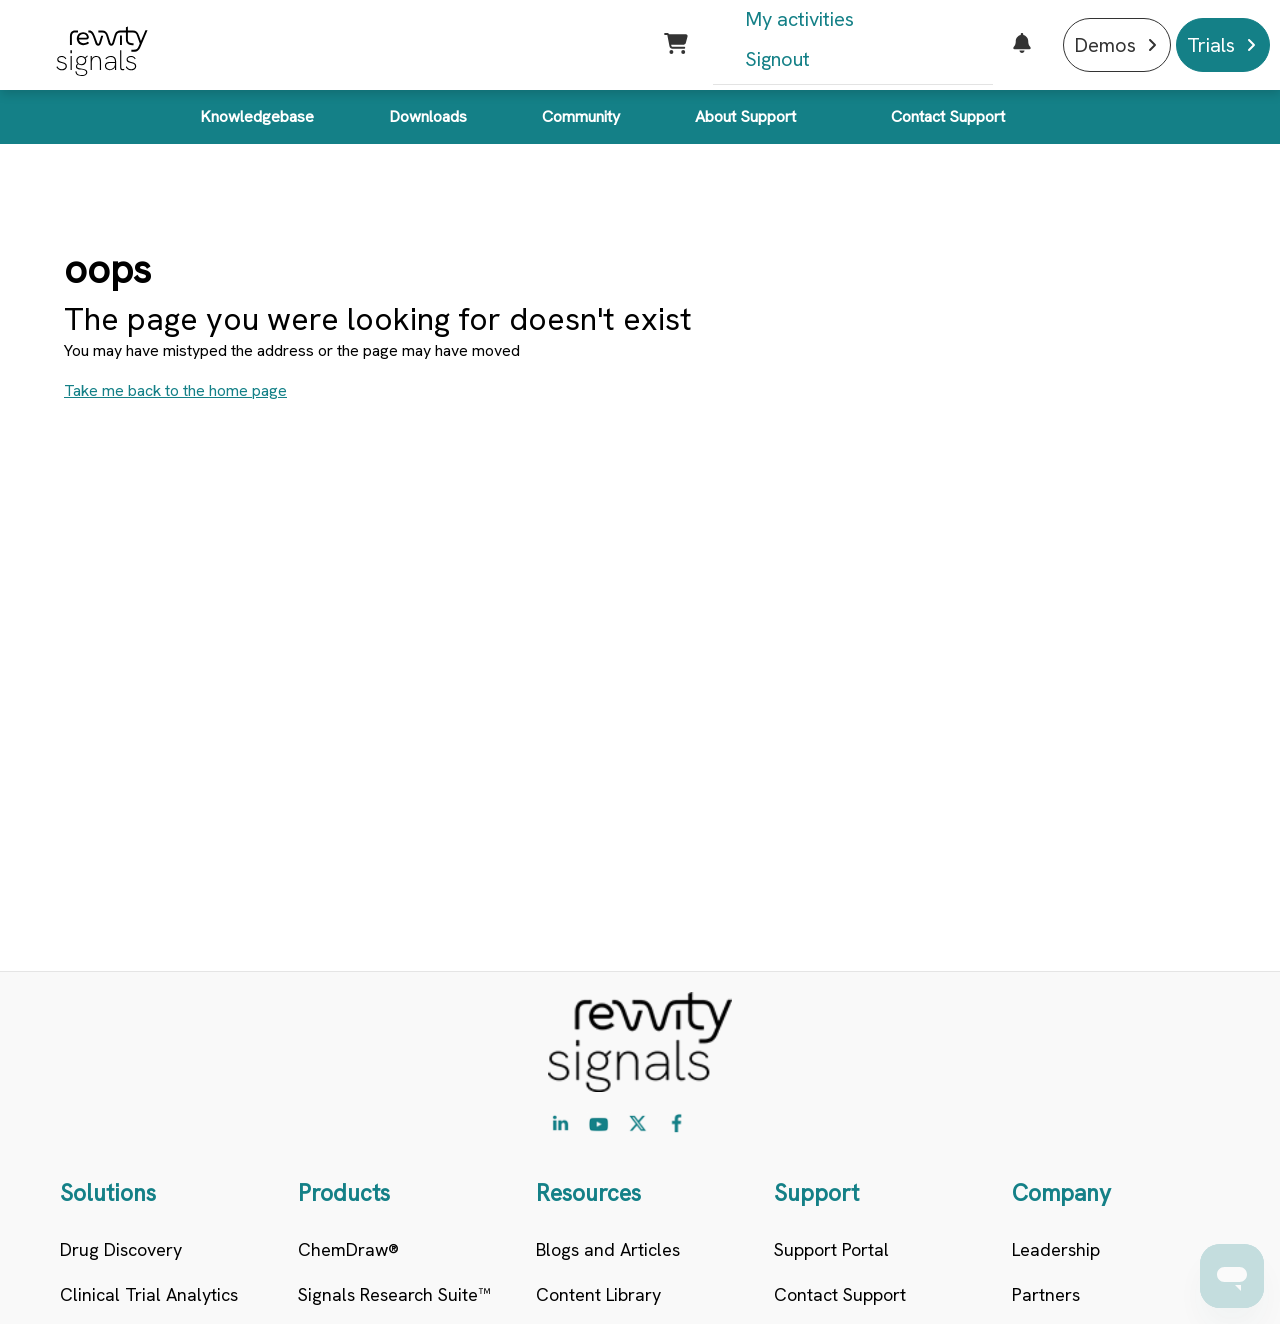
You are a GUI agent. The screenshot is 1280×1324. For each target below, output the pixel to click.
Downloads (428, 116)
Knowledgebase (257, 116)
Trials (1211, 45)
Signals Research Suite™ (394, 1294)
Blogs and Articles (608, 1249)
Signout (777, 59)
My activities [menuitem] (799, 19)
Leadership (1056, 1249)
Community (581, 116)
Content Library (598, 1294)
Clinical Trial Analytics (149, 1294)
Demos (1105, 45)
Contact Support (948, 116)
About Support (745, 116)
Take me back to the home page (175, 390)
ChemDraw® (348, 1249)
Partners (1046, 1294)
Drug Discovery (121, 1249)
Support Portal (831, 1249)
